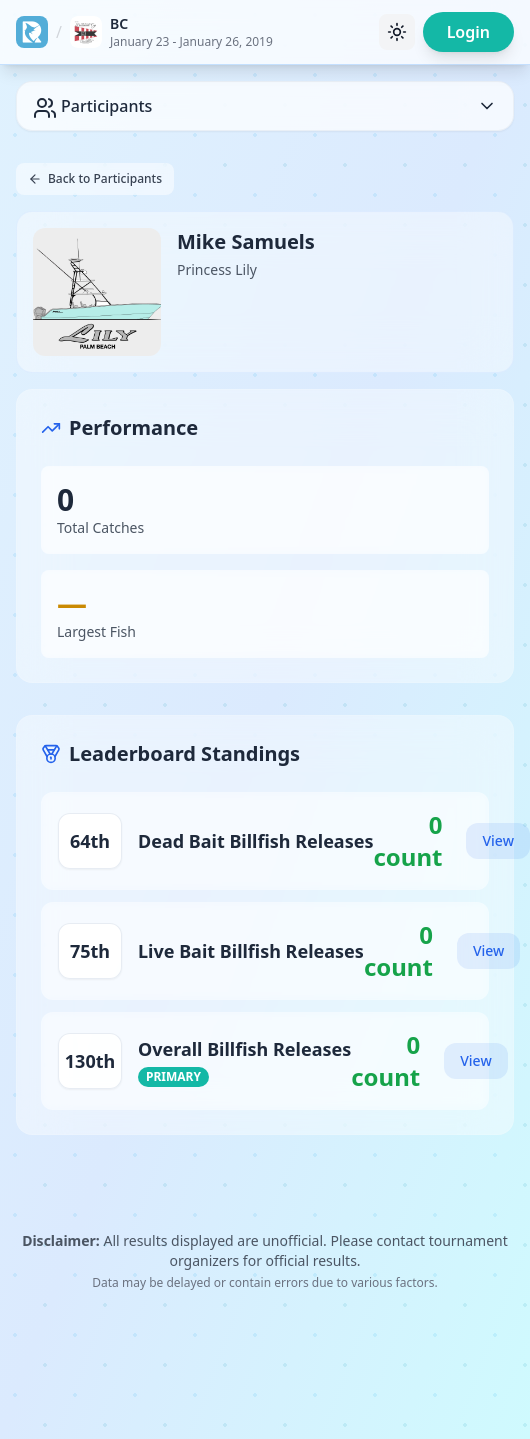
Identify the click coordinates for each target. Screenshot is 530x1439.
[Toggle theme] (397, 32)
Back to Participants (95, 178)
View (497, 840)
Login (468, 32)
